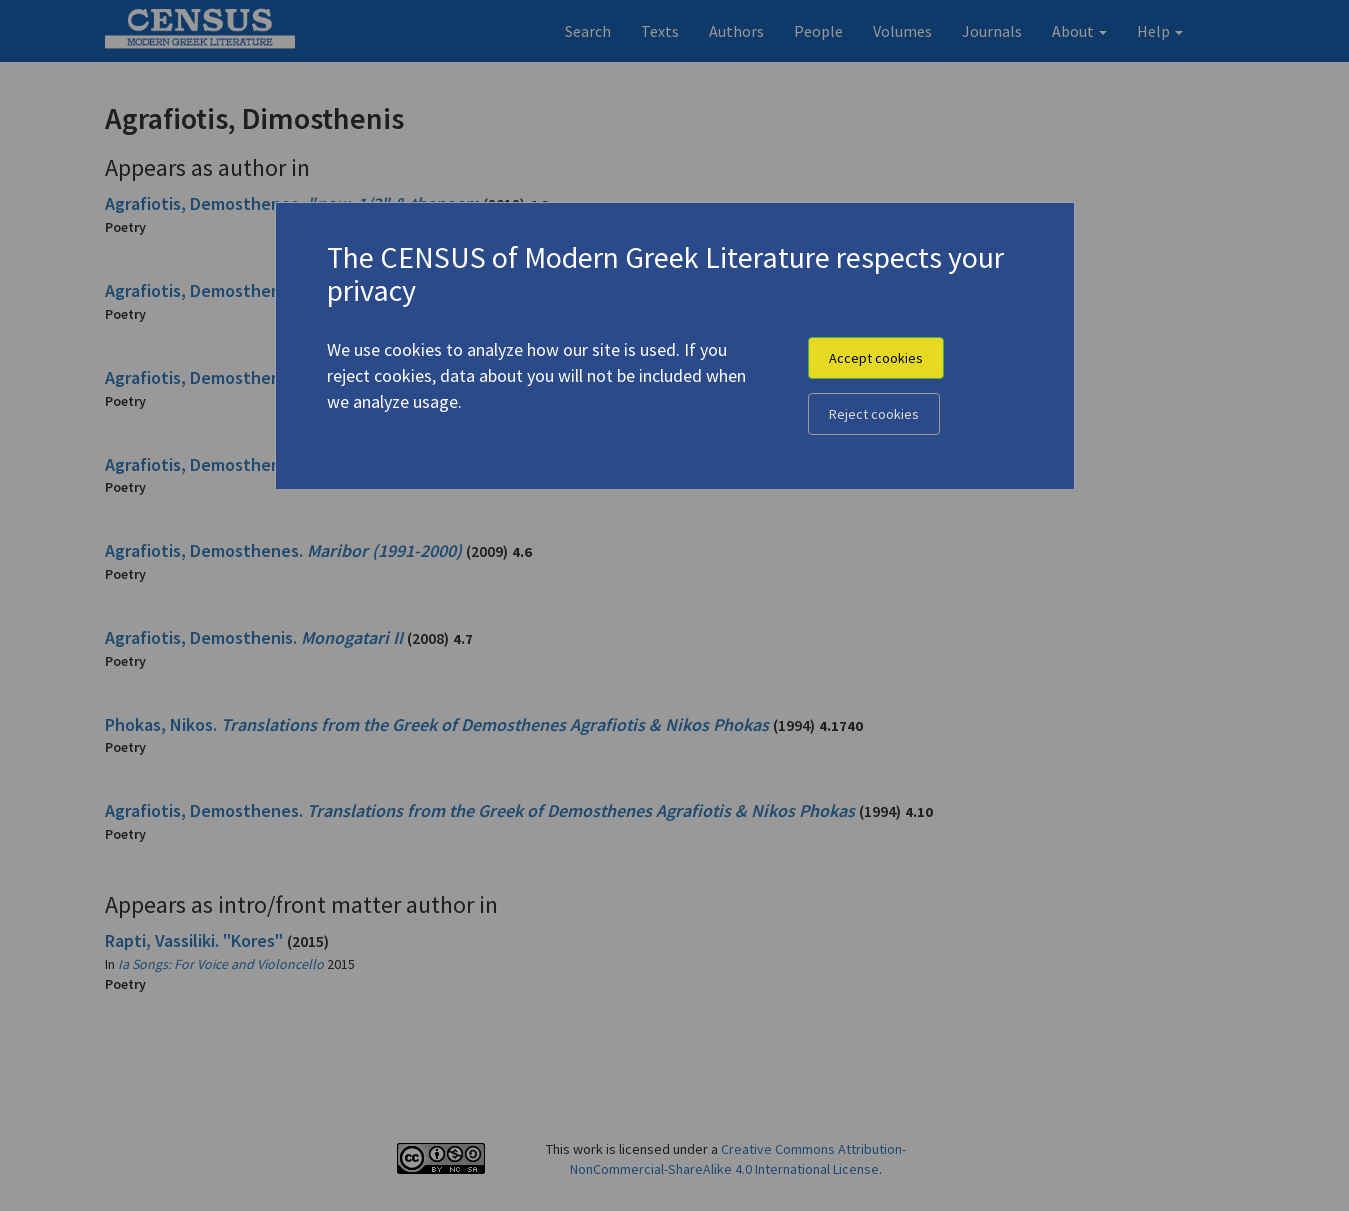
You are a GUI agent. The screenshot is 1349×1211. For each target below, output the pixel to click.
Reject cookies (874, 414)
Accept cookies (876, 358)
